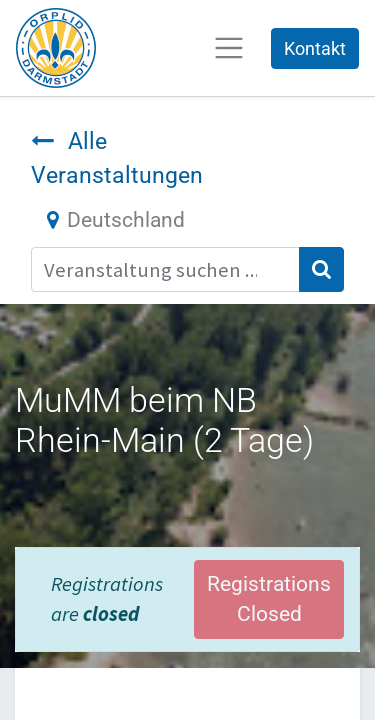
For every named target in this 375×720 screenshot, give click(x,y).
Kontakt (315, 48)
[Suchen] (321, 269)
